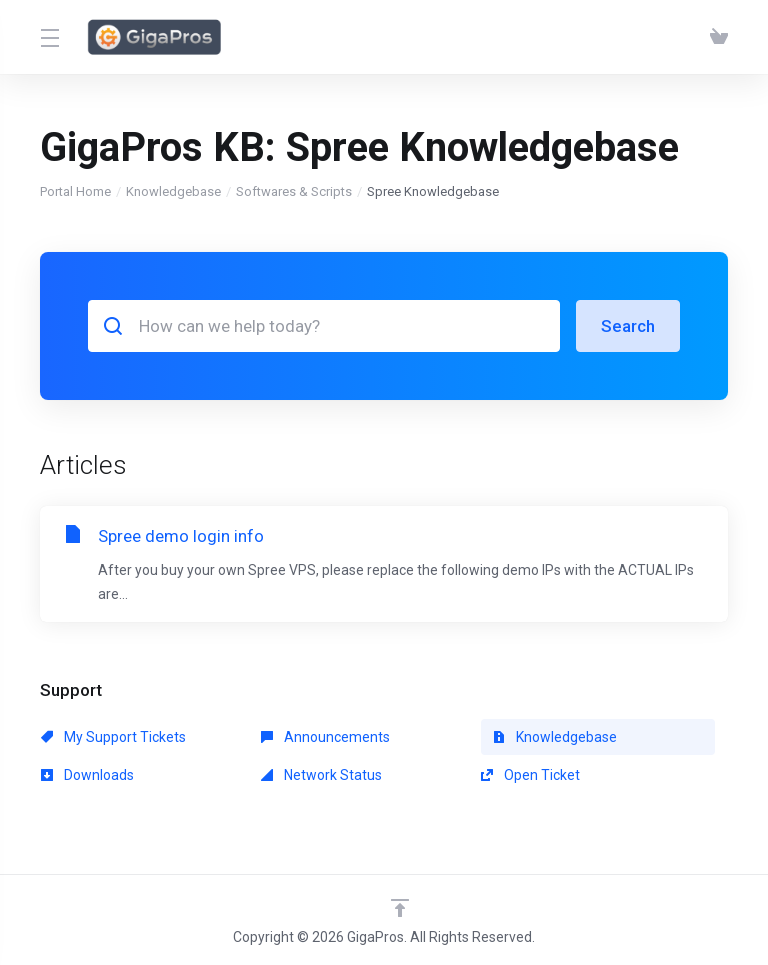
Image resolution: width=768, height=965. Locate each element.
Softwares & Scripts (294, 191)
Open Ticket (530, 775)
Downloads (87, 775)
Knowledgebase (173, 191)
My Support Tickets (113, 737)
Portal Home (75, 191)
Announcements (325, 737)
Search (628, 326)
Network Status (321, 775)
